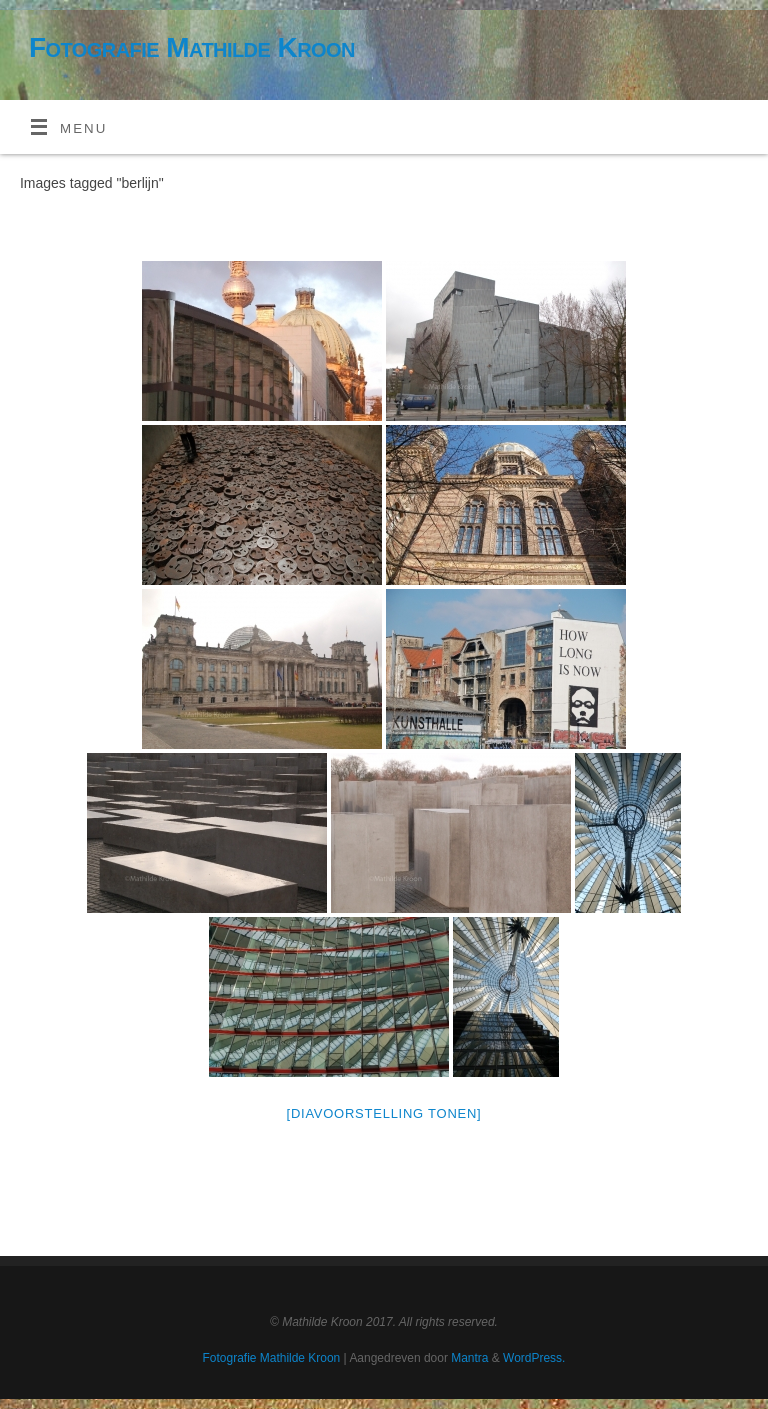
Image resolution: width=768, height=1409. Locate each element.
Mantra (469, 1358)
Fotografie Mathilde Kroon (192, 47)
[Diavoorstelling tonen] (384, 1113)
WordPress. (534, 1358)
